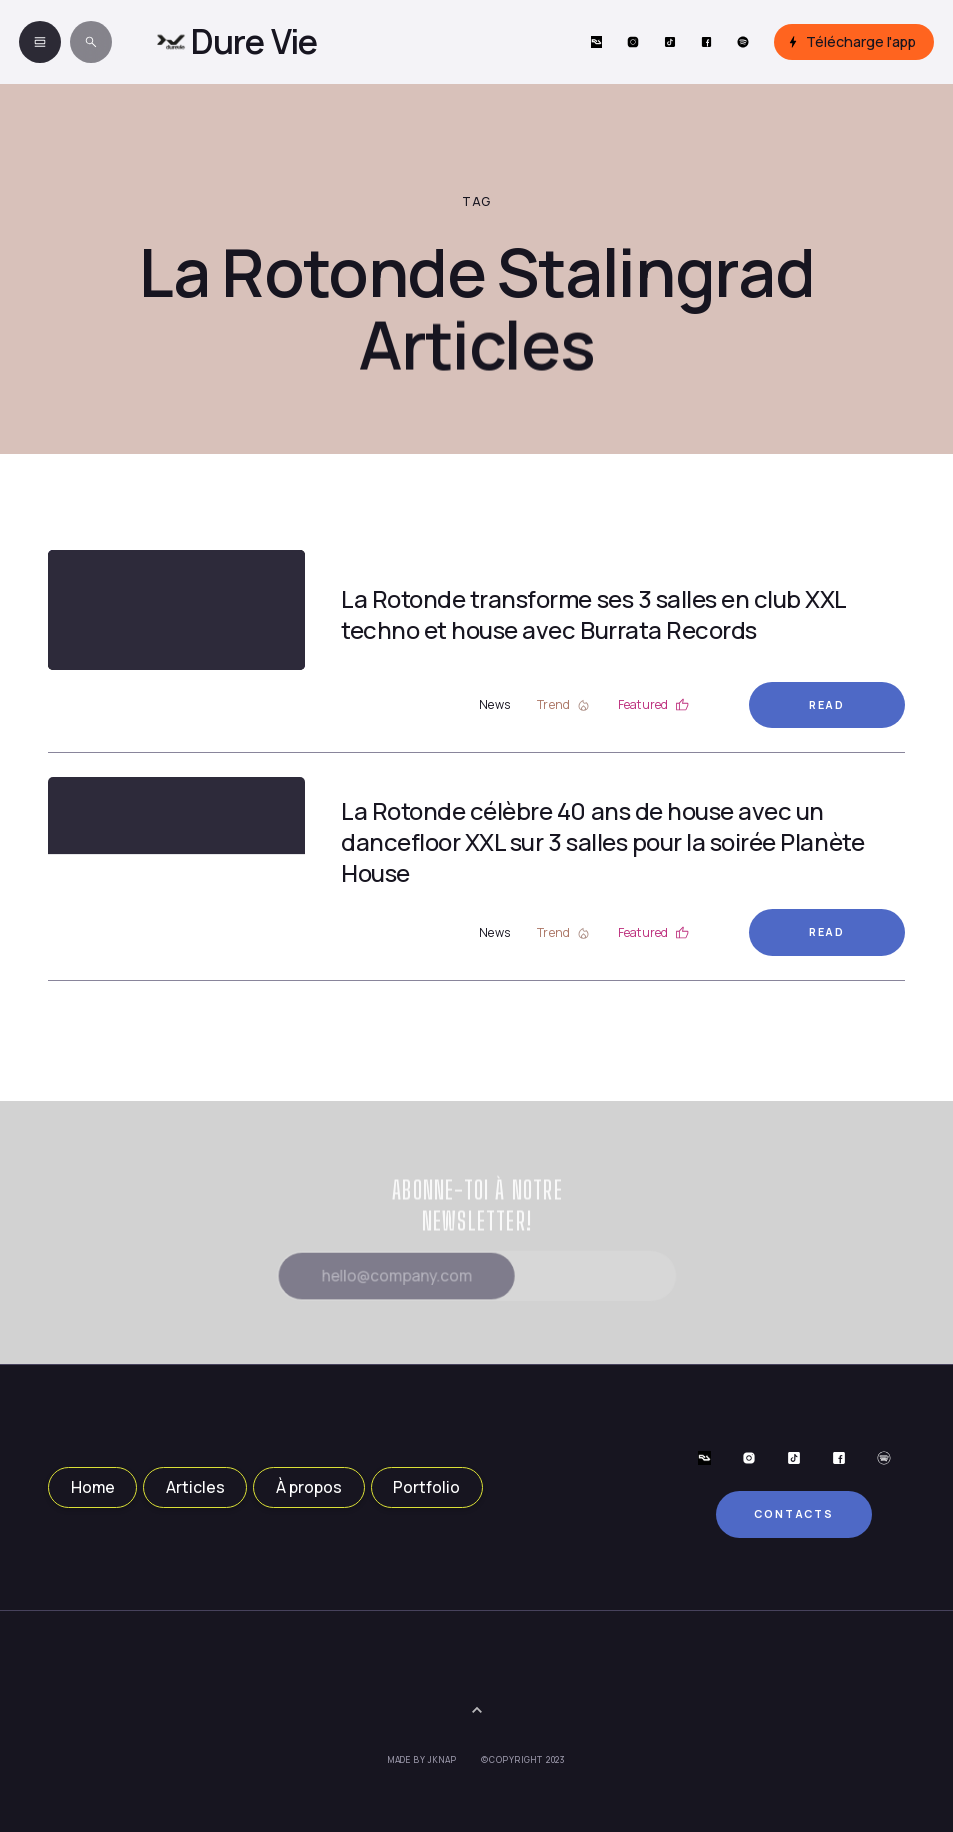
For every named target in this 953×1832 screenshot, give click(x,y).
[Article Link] (176, 610)
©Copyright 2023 (523, 1760)
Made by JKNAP (422, 1760)
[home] (236, 42)
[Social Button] (596, 42)
